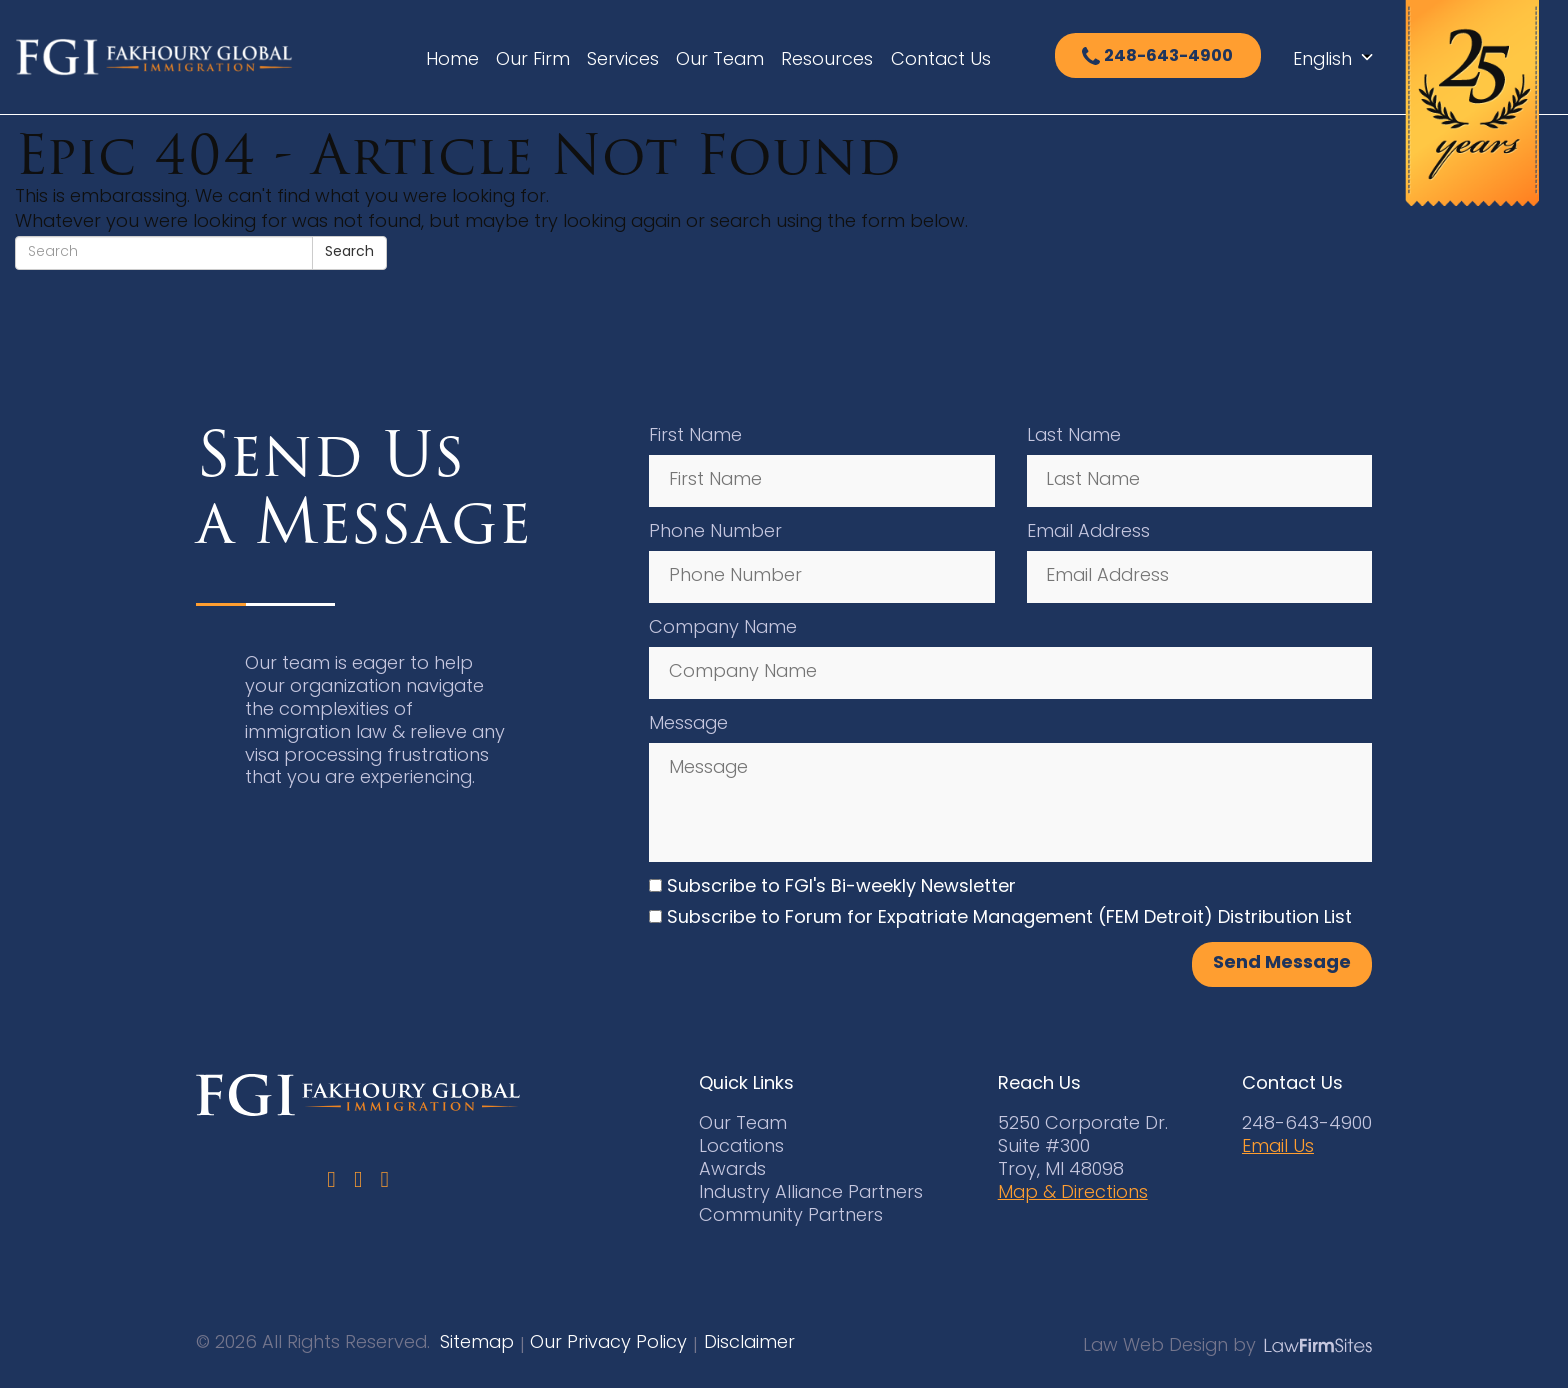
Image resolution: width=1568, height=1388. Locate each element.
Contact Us (941, 60)
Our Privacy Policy (608, 1343)
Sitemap (477, 1343)
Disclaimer (749, 1343)
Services (623, 60)
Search (349, 252)
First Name (695, 436)
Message (688, 724)
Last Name (1074, 436)
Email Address (1088, 532)
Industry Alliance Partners (811, 1193)
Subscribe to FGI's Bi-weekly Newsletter (841, 887)
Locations (741, 1147)
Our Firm (533, 60)
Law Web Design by (1169, 1346)
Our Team (720, 60)
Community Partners (791, 1216)
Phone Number (715, 532)
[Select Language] (1338, 61)
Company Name (723, 628)
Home (452, 60)
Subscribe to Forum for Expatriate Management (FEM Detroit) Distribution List (1009, 918)
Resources (827, 60)
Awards (732, 1170)
